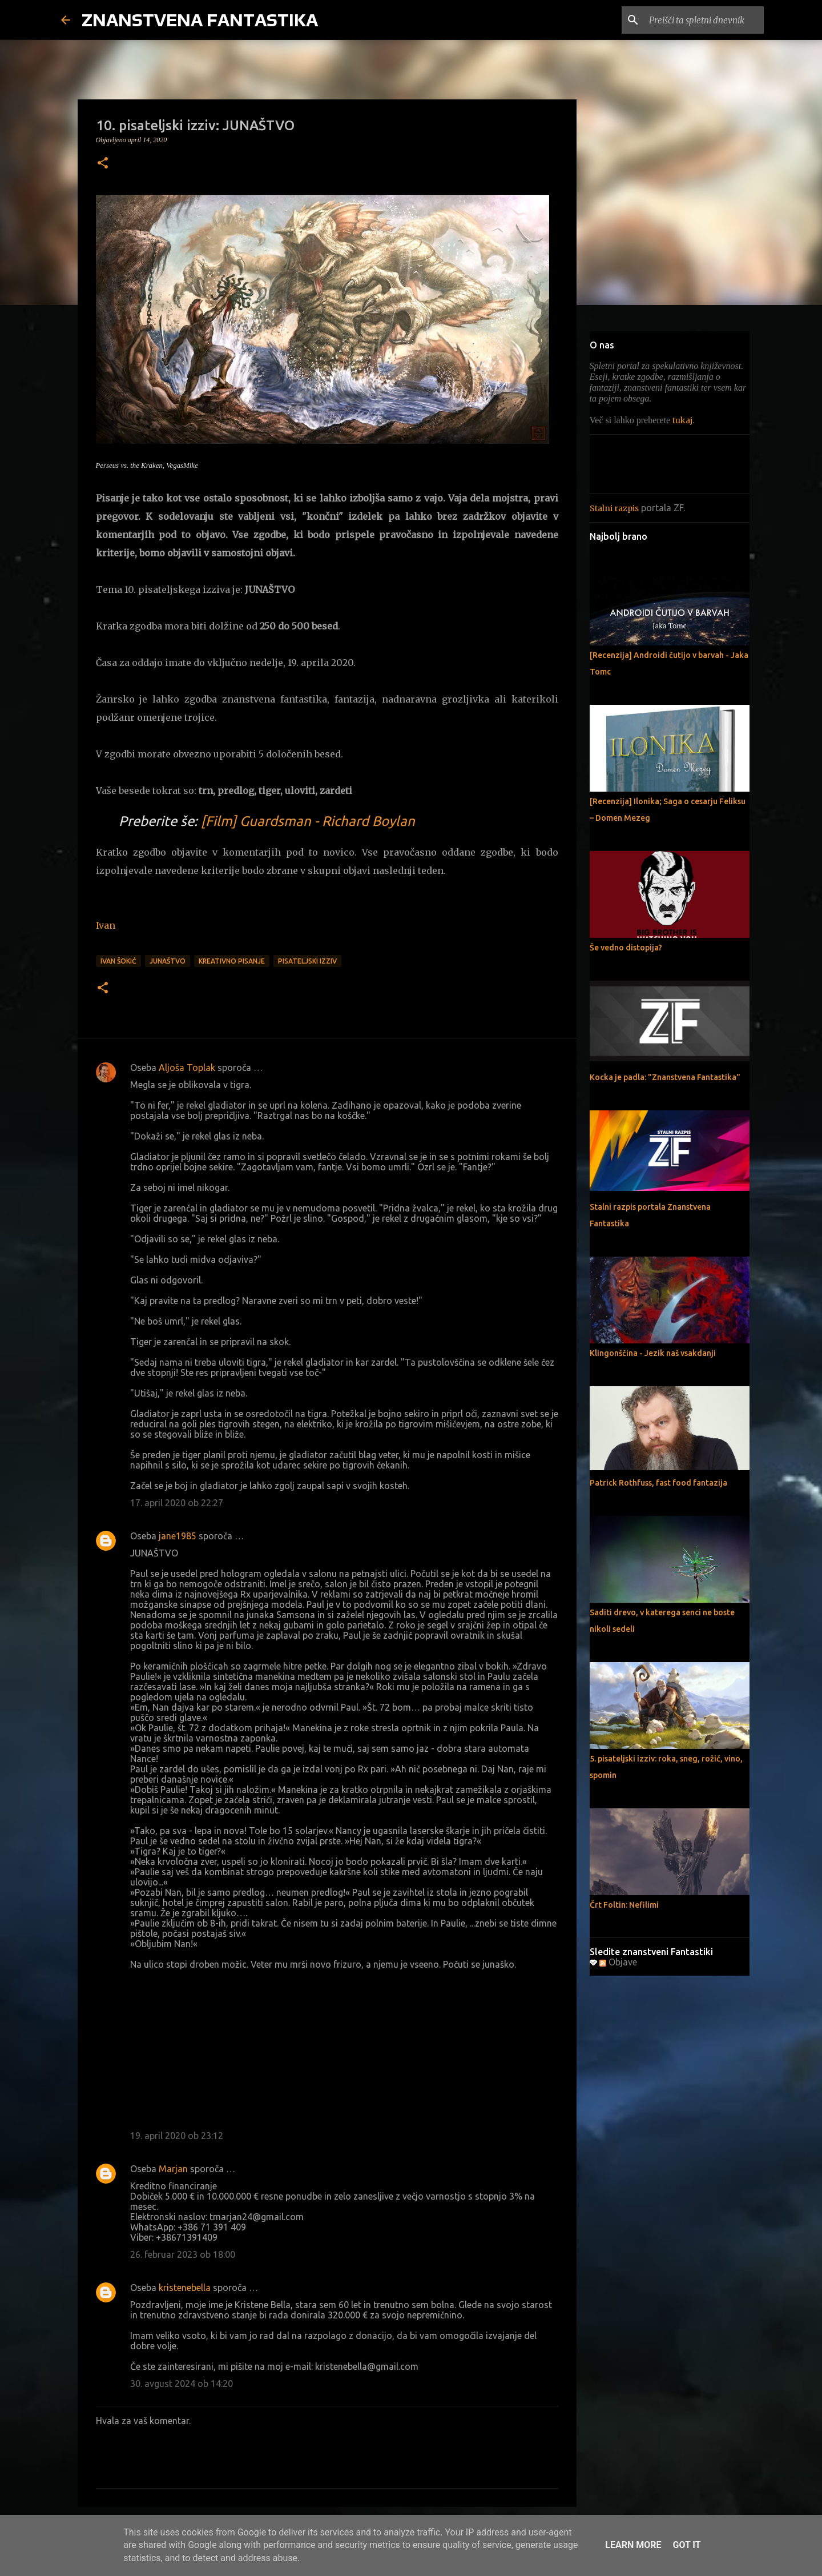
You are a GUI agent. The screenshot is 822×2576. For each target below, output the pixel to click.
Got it (686, 2544)
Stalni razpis (614, 508)
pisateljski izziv (307, 961)
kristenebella (185, 2287)
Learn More (633, 2544)
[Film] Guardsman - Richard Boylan (308, 821)
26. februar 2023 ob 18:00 (182, 2254)
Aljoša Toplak (187, 1067)
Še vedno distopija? (626, 947)
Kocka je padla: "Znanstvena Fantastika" (665, 1077)
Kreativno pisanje (232, 961)
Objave (618, 1962)
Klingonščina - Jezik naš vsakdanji (653, 1353)
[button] (103, 164)
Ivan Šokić (118, 961)
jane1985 (177, 1536)
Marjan (173, 2169)
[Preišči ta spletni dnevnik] (704, 20)
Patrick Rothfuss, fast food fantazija (658, 1482)
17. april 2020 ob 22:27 (176, 1503)
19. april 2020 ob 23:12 (176, 2135)
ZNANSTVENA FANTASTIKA (200, 19)
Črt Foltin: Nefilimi (624, 1904)
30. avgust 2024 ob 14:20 (181, 2383)
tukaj (682, 420)
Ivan (105, 925)
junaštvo (168, 961)
